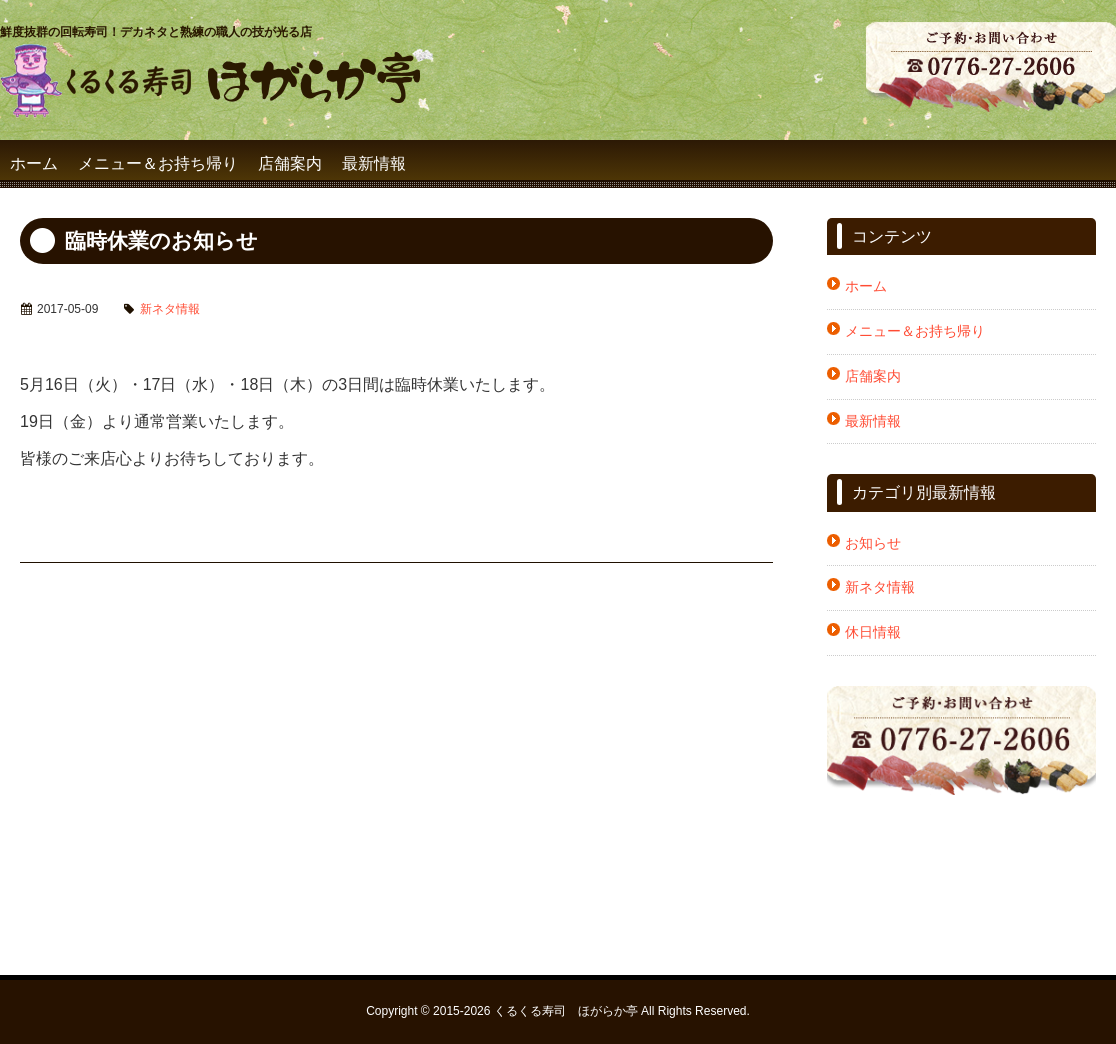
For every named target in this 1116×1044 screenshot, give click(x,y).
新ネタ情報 (170, 309)
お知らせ (873, 543)
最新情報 (374, 163)
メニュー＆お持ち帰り (158, 163)
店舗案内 (290, 163)
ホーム (34, 163)
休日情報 (873, 632)
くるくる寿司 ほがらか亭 (566, 1011)
